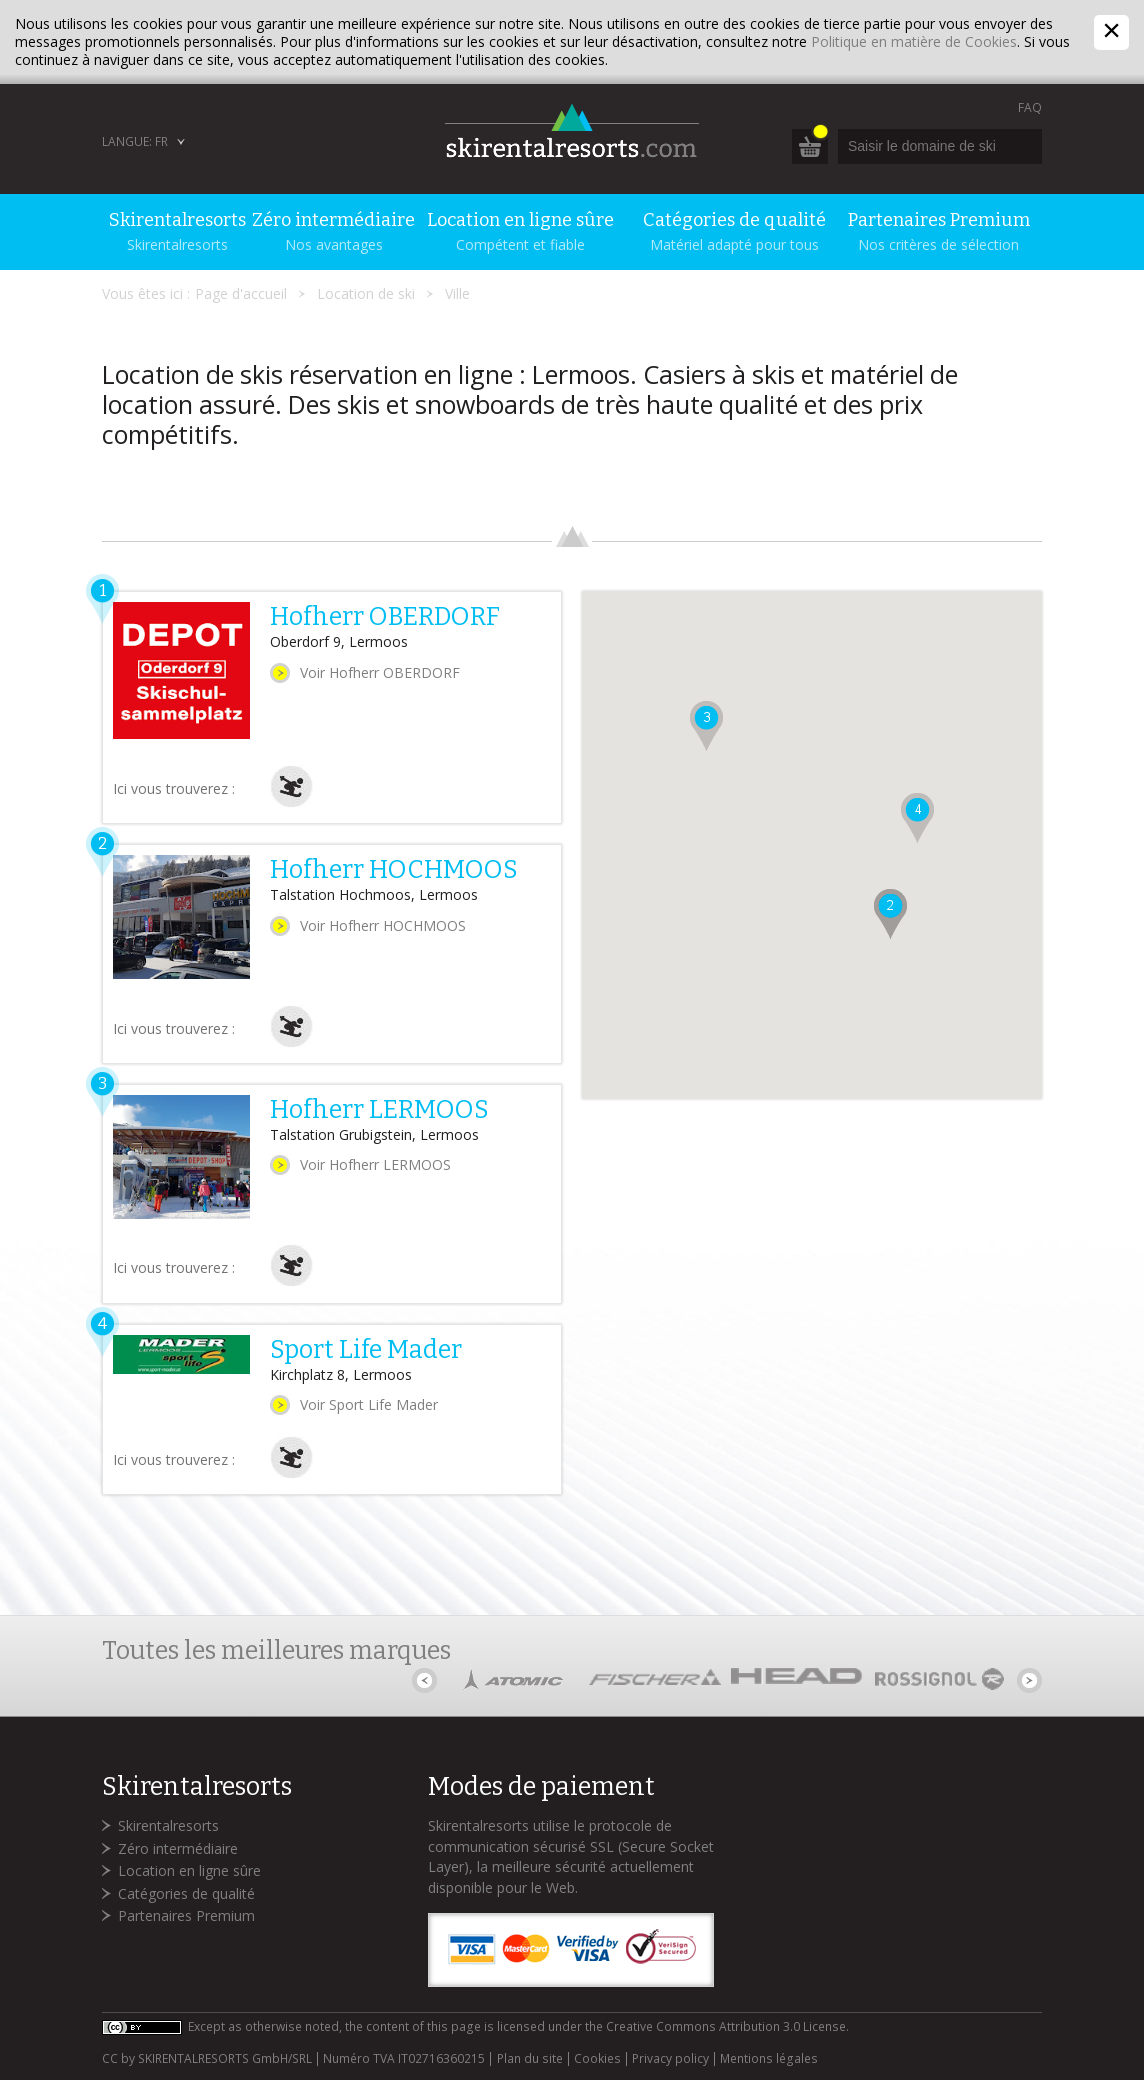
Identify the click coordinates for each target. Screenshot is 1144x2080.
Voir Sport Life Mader (369, 1404)
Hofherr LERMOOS (379, 1110)
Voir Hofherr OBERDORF (380, 672)
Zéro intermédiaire (178, 1848)
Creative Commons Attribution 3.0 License (726, 2026)
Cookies (597, 2059)
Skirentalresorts (168, 1825)
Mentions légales (769, 2059)
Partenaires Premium (186, 1915)
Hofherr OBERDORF (385, 617)
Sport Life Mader (366, 1350)
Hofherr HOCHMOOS (394, 870)
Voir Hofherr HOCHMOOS (383, 925)
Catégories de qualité (186, 1893)
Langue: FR (135, 141)
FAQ (1030, 107)
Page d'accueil (241, 293)
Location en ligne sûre (189, 1870)
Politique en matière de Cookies (914, 41)
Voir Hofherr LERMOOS (375, 1164)
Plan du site (530, 2059)
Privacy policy (670, 2059)
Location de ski (366, 293)
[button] (890, 914)
